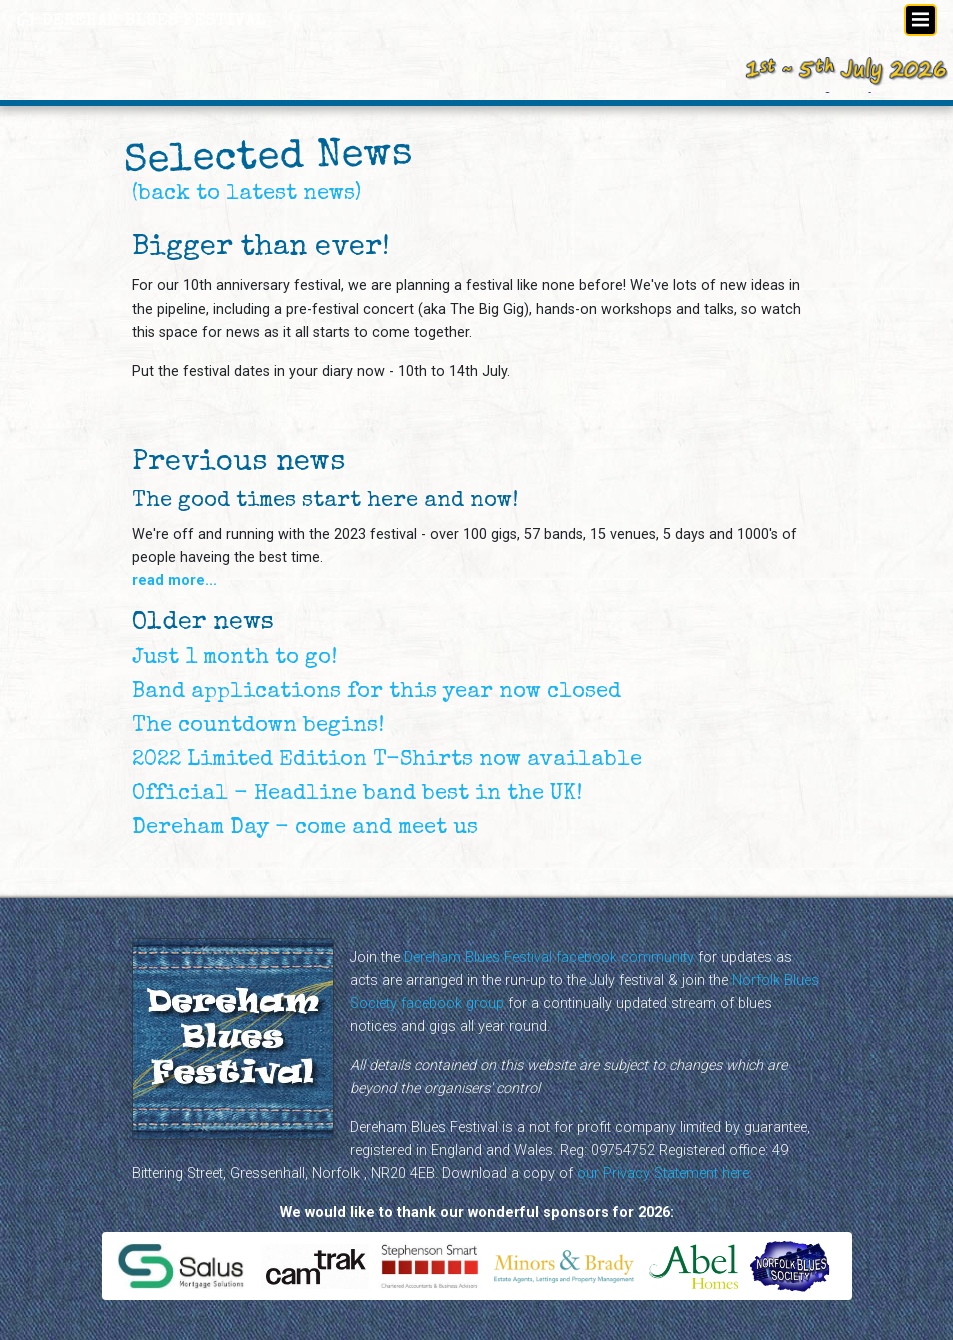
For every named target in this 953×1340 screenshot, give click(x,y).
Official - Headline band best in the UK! (357, 794)
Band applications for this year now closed (376, 692)
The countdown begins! (258, 726)
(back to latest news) (246, 194)
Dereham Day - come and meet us (305, 828)
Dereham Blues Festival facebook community (549, 957)
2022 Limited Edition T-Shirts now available (387, 760)
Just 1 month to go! (234, 658)
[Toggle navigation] (920, 20)
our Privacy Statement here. (664, 1173)
